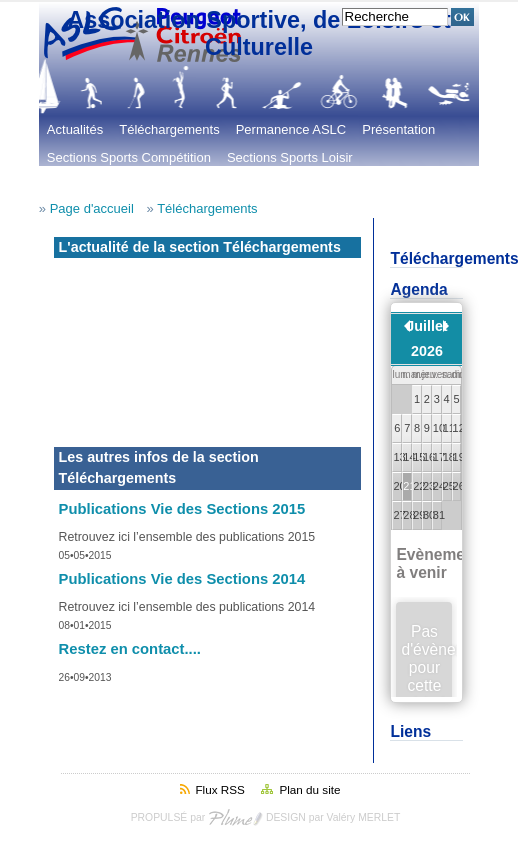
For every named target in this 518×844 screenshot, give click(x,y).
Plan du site (309, 789)
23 (427, 486)
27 (397, 515)
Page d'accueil (92, 208)
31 (437, 515)
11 (447, 428)
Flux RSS (219, 789)
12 (457, 428)
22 (417, 486)
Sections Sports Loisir (290, 157)
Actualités (75, 129)
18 (447, 457)
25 (447, 486)
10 (437, 428)
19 (457, 457)
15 (417, 457)
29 (417, 515)
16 (427, 457)
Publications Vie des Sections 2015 (182, 509)
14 (407, 457)
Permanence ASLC (291, 129)
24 (437, 486)
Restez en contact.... (130, 649)
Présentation (398, 129)
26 (457, 486)
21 (407, 486)
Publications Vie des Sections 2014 (182, 579)
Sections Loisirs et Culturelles (132, 185)
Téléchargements (169, 129)
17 (437, 457)
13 (397, 457)
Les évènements (280, 185)
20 (397, 486)
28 (407, 515)
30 (427, 515)
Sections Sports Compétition (129, 157)
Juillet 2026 (426, 338)
